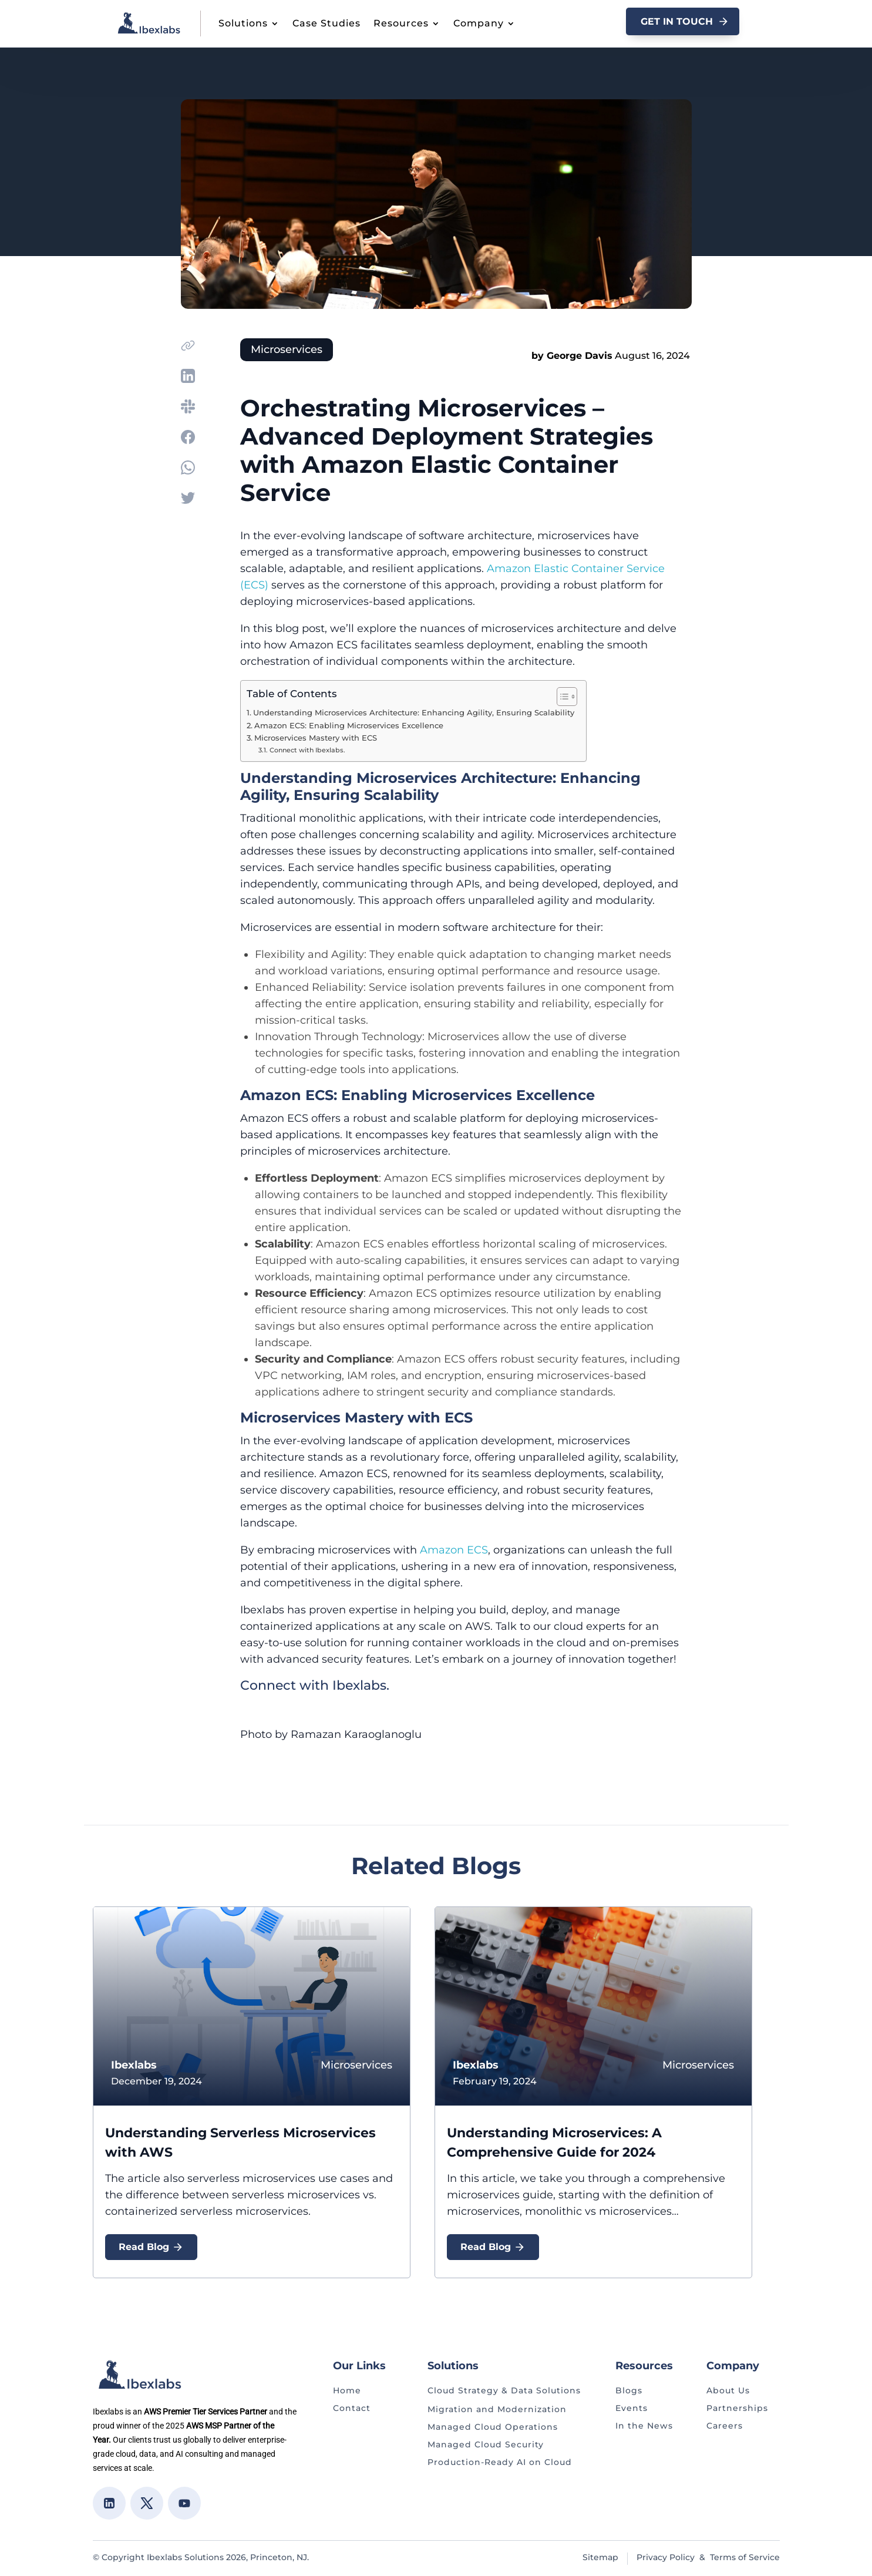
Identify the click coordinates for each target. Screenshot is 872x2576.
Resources (401, 23)
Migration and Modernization (497, 2409)
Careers (724, 2425)
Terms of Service (745, 2557)
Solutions (243, 23)
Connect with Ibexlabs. (307, 750)
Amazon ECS (454, 1549)
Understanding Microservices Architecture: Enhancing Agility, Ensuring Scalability (413, 712)
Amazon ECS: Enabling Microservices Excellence (348, 725)
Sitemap (600, 2557)
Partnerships (737, 2408)
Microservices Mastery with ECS (315, 738)
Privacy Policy (666, 2557)
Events (631, 2408)
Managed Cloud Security (485, 2444)
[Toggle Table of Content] (561, 697)
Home (347, 2390)
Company (478, 23)
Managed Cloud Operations (492, 2427)
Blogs (628, 2390)
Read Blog (151, 2247)
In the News (644, 2425)
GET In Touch (677, 21)
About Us (728, 2390)
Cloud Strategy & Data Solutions (504, 2390)
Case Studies (326, 23)
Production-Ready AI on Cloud (499, 2462)
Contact (352, 2408)
